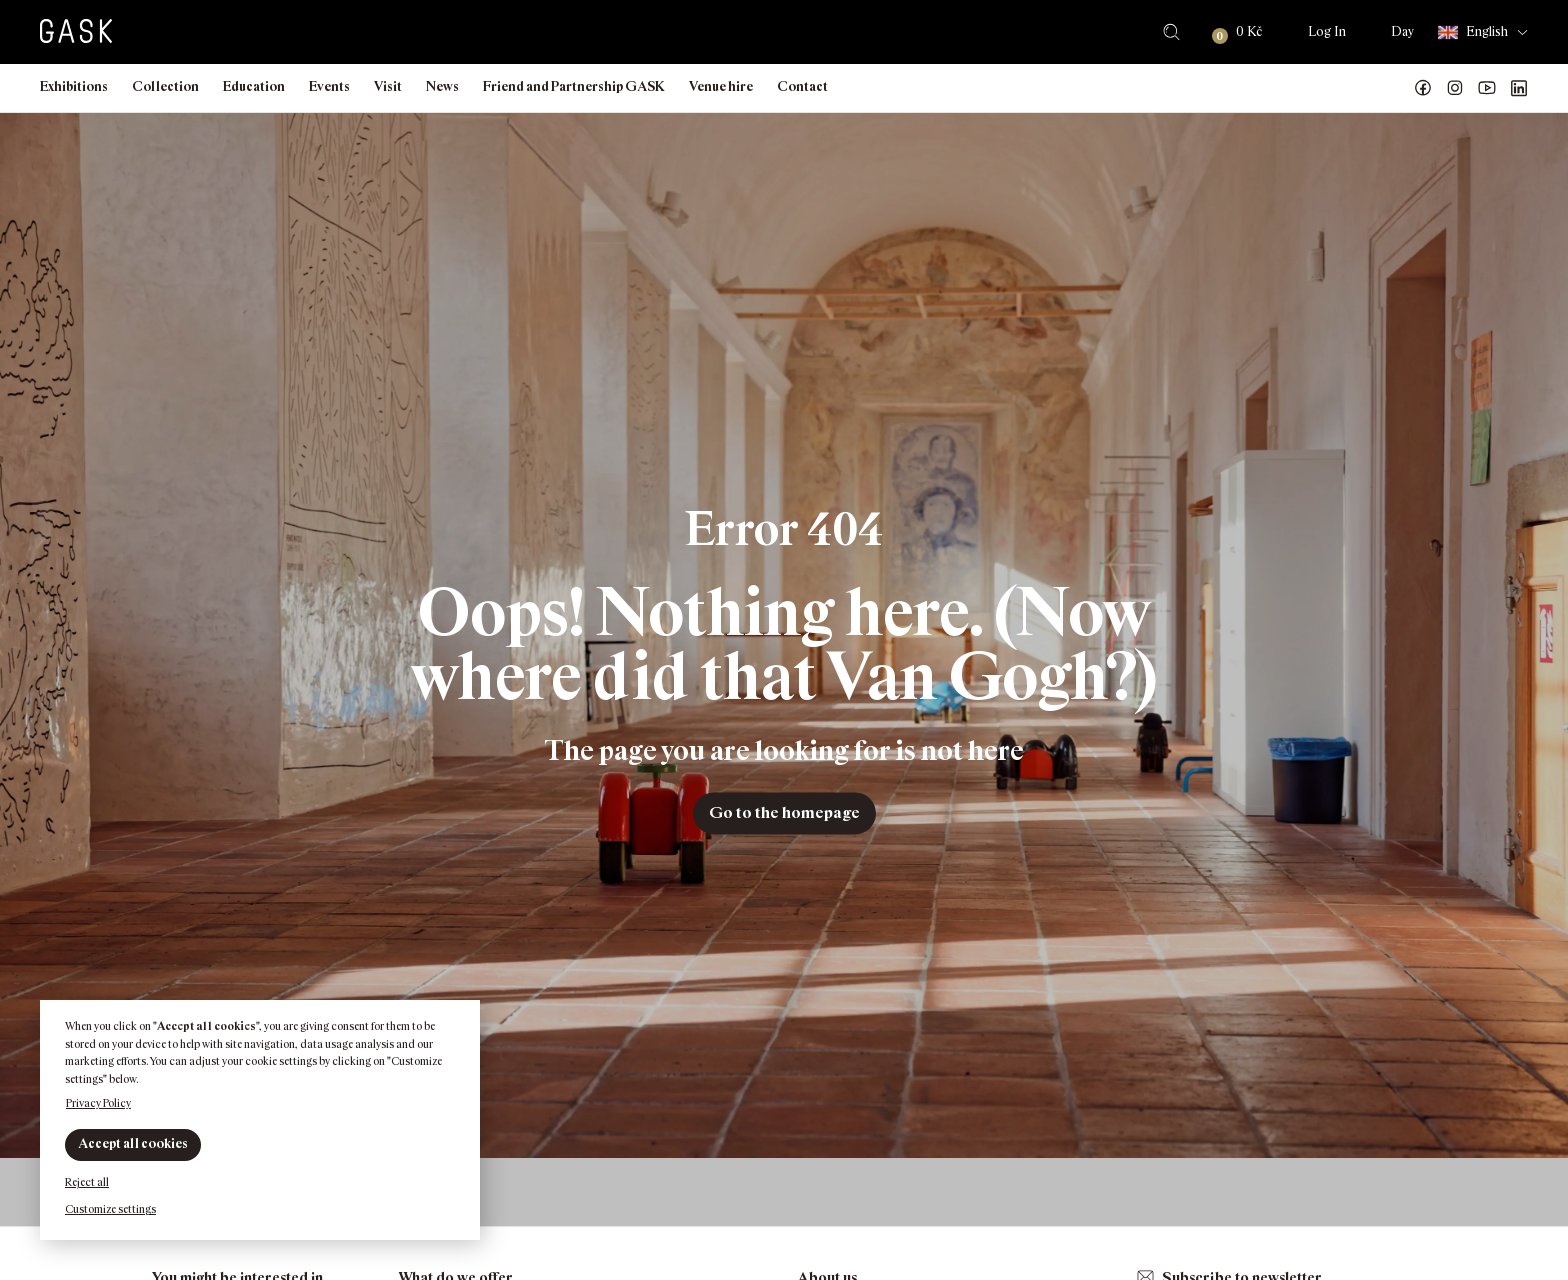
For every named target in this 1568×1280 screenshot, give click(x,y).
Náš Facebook (1423, 88)
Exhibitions (74, 86)
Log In (1327, 31)
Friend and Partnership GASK (574, 86)
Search (1171, 32)
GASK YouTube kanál (1487, 88)
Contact (802, 86)
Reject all (87, 1182)
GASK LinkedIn (1519, 88)
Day (1402, 31)
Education (254, 86)
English (1473, 32)
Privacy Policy (98, 1103)
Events (329, 86)
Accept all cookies (133, 1143)
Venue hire (721, 86)
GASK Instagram (1455, 88)
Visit (388, 86)
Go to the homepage (784, 812)
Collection (165, 86)
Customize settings (110, 1209)
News (442, 86)
